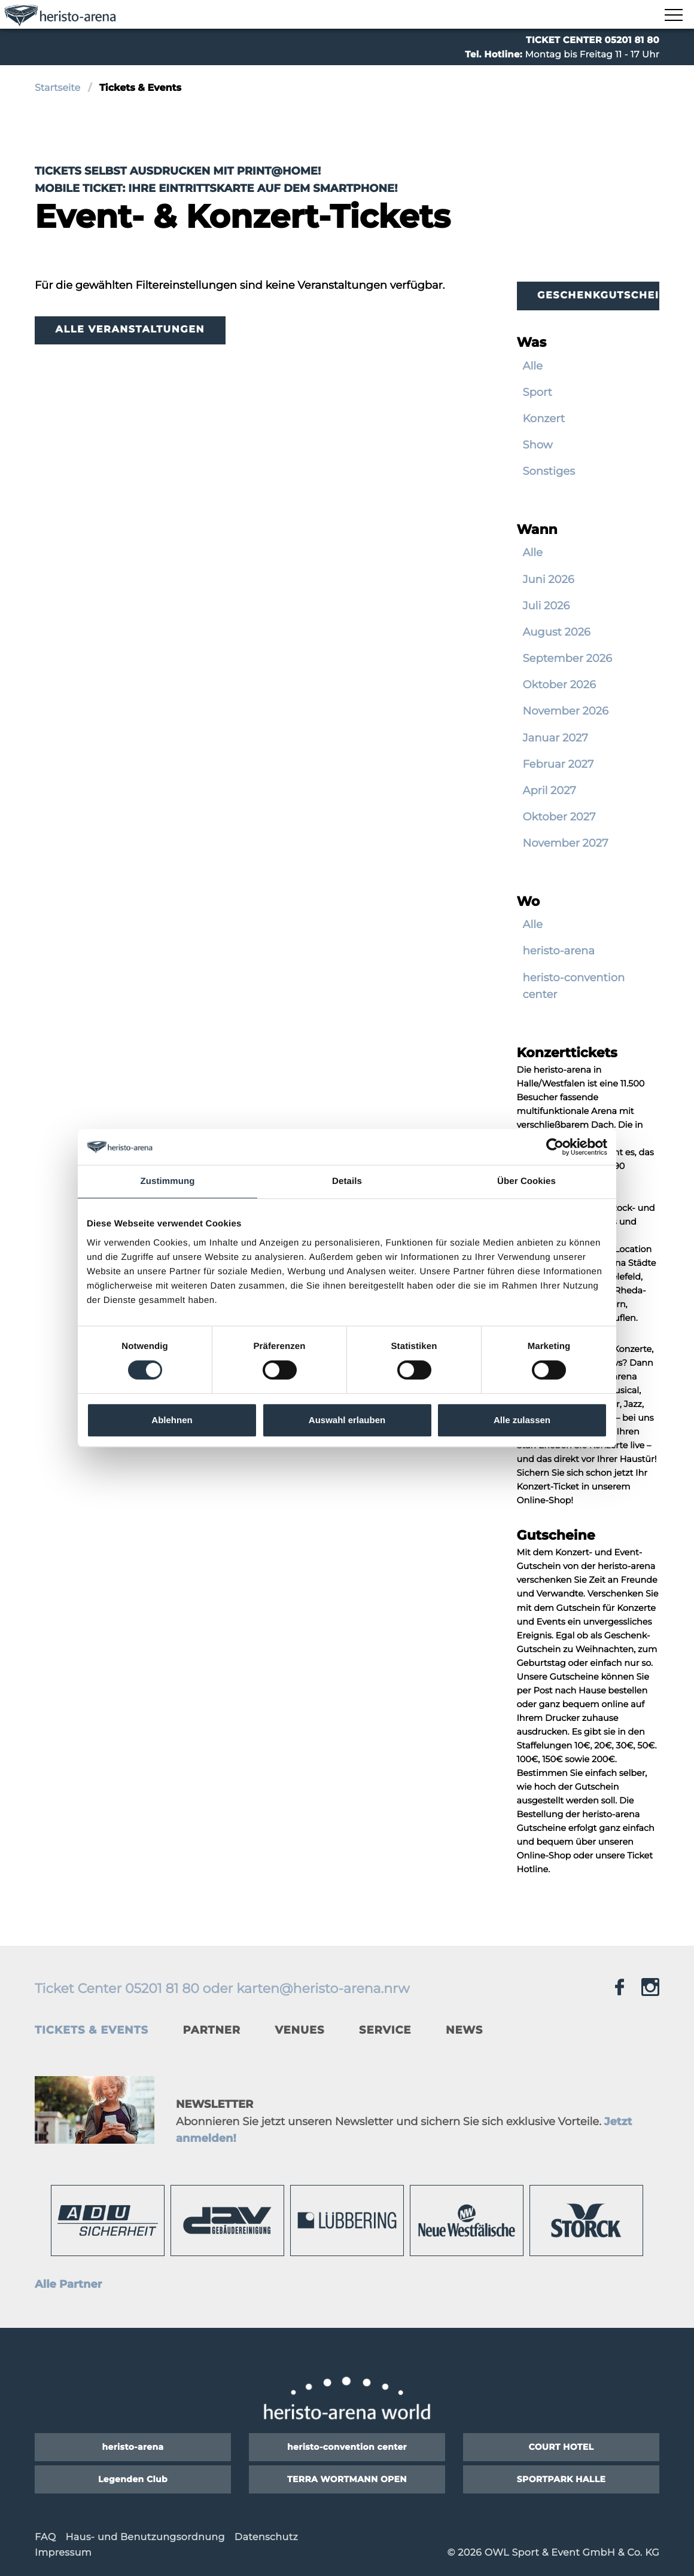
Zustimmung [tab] (168, 1181)
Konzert (544, 418)
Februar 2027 (558, 764)
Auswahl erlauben (347, 1420)
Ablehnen (171, 1420)
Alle (533, 366)
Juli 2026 (546, 605)
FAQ (45, 2537)
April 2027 (549, 790)
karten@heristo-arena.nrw (322, 1988)
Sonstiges (549, 471)
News (464, 2030)
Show (538, 444)
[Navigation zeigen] (673, 15)
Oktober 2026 (559, 684)
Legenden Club (133, 2479)
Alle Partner (68, 2284)
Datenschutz (266, 2537)
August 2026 (556, 632)
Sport (537, 392)
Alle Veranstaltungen (130, 329)
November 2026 (565, 711)
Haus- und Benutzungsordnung (144, 2537)
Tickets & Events (91, 2030)
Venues (300, 2030)
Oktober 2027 (559, 816)
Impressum (63, 2553)
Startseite (57, 88)
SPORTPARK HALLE (561, 2479)
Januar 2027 (555, 737)
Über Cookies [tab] (526, 1181)
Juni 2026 (548, 579)
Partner (211, 2030)
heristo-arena (559, 950)
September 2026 (567, 658)
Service (385, 2030)
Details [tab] (347, 1181)
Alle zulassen (522, 1420)
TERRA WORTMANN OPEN (347, 2479)
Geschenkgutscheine (598, 295)
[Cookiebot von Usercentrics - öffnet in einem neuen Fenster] (555, 1147)
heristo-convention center (574, 986)
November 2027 (565, 843)
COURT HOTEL (561, 2446)
